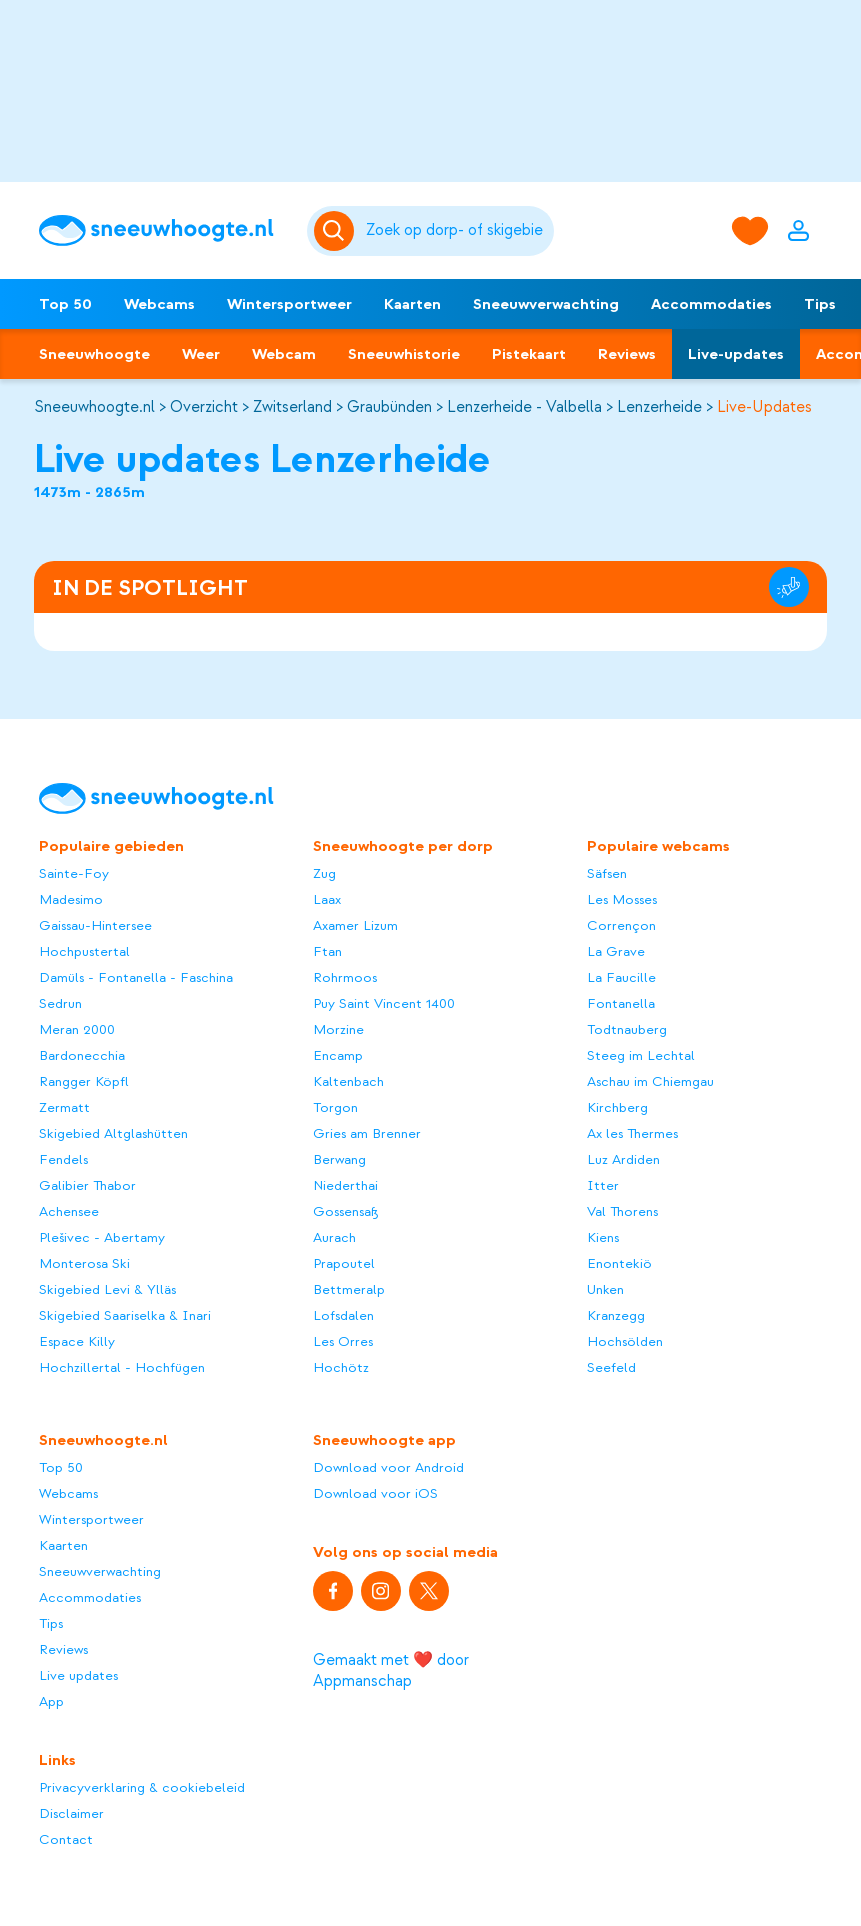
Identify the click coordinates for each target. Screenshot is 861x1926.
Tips (820, 304)
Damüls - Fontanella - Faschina (136, 977)
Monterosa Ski (84, 1263)
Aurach (334, 1237)
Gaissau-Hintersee (95, 925)
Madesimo (71, 899)
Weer (201, 354)
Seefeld (611, 1367)
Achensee (69, 1211)
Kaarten (412, 304)
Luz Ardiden (623, 1159)
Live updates (78, 1675)
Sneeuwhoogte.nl (94, 407)
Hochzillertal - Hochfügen (122, 1367)
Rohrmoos (345, 977)
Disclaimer (71, 1813)
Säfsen (607, 873)
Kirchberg (617, 1107)
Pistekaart (529, 354)
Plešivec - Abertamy (102, 1237)
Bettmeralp (349, 1289)
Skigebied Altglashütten (113, 1133)
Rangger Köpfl (84, 1081)
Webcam (284, 354)
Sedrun (60, 1003)
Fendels (63, 1159)
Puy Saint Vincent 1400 (384, 1003)
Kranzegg (616, 1315)
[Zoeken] (457, 231)
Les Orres (343, 1341)
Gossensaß (346, 1211)
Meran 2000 (77, 1029)
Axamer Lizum (355, 925)
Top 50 (65, 304)
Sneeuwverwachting (546, 304)
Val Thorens (622, 1211)
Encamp (338, 1055)
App (51, 1701)
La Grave (616, 951)
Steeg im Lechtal (641, 1055)
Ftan (327, 951)
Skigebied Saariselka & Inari (125, 1315)
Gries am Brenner (367, 1133)
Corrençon (621, 925)
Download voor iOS (375, 1493)
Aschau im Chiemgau (650, 1081)
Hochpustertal (84, 951)
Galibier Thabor (87, 1185)
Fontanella (621, 1003)
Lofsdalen (343, 1315)
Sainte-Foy (74, 873)
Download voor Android (388, 1467)
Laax (327, 899)
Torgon (335, 1107)
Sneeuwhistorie (404, 354)
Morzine (338, 1029)
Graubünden (389, 407)
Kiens (603, 1237)
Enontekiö (619, 1263)
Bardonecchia (82, 1055)
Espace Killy (77, 1341)
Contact (66, 1839)
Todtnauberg (627, 1029)
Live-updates (736, 354)
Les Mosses (622, 899)
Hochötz (341, 1367)
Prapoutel (344, 1263)
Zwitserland (292, 407)
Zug (324, 873)
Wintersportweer (289, 304)
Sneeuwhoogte (94, 354)
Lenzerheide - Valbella (524, 407)
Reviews (627, 354)
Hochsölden (625, 1341)
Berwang (339, 1159)
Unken (605, 1289)
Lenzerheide (659, 407)
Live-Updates (764, 407)
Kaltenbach (348, 1081)
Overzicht (204, 407)
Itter (603, 1185)
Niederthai (345, 1185)
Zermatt (64, 1107)
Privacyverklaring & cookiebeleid (142, 1787)
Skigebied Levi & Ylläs (107, 1289)
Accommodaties (711, 304)
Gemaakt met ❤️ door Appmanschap (391, 1670)
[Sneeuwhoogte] (163, 230)
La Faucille (621, 977)
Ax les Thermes (632, 1133)
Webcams (159, 304)
